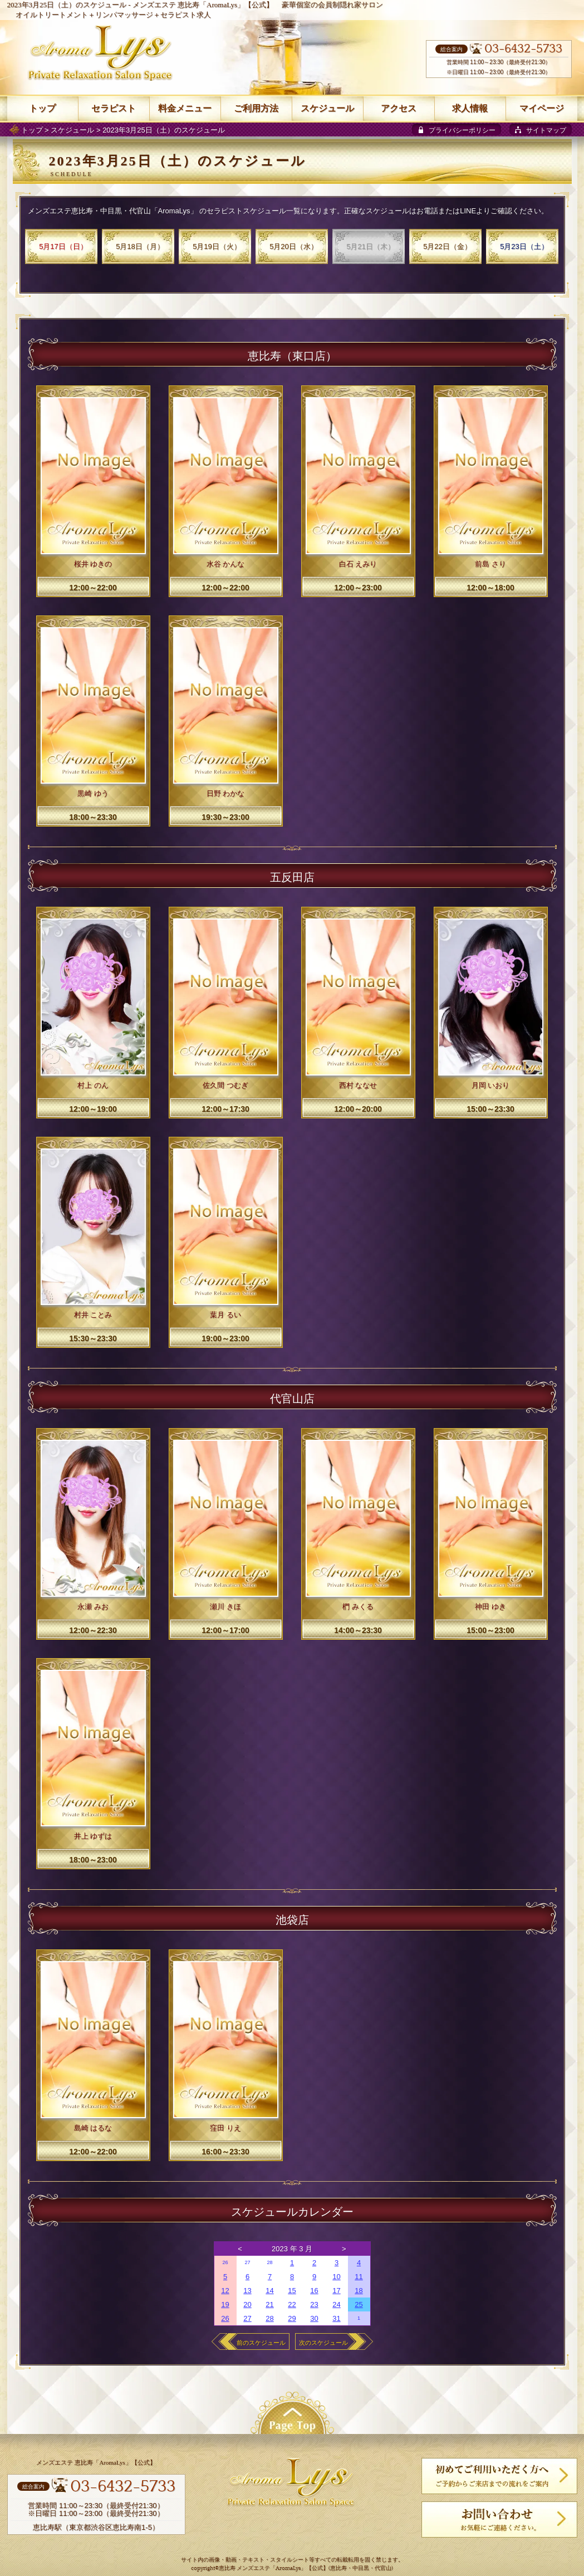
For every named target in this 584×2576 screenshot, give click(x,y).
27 (247, 2262)
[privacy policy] (456, 129)
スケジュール (72, 130)
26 (225, 2262)
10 (336, 2276)
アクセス (398, 108)
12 (225, 2290)
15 (292, 2290)
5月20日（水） (293, 246)
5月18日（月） (140, 246)
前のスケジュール (261, 2342)
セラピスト (113, 108)
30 (314, 2318)
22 (292, 2304)
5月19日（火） (217, 246)
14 (269, 2290)
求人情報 (470, 108)
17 (336, 2290)
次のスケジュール (323, 2342)
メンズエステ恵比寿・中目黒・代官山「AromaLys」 (113, 211)
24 (336, 2304)
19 (225, 2304)
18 (358, 2290)
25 (358, 2304)
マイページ (541, 108)
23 (314, 2304)
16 (314, 2290)
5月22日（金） (447, 246)
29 (292, 2318)
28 (269, 2262)
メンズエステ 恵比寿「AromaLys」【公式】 (202, 5)
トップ (32, 130)
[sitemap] (540, 129)
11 (358, 2276)
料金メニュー (185, 108)
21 (269, 2304)
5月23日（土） (524, 246)
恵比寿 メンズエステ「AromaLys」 (262, 2568)
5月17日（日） (63, 246)
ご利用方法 (256, 108)
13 (247, 2290)
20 (247, 2304)
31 (336, 2318)
